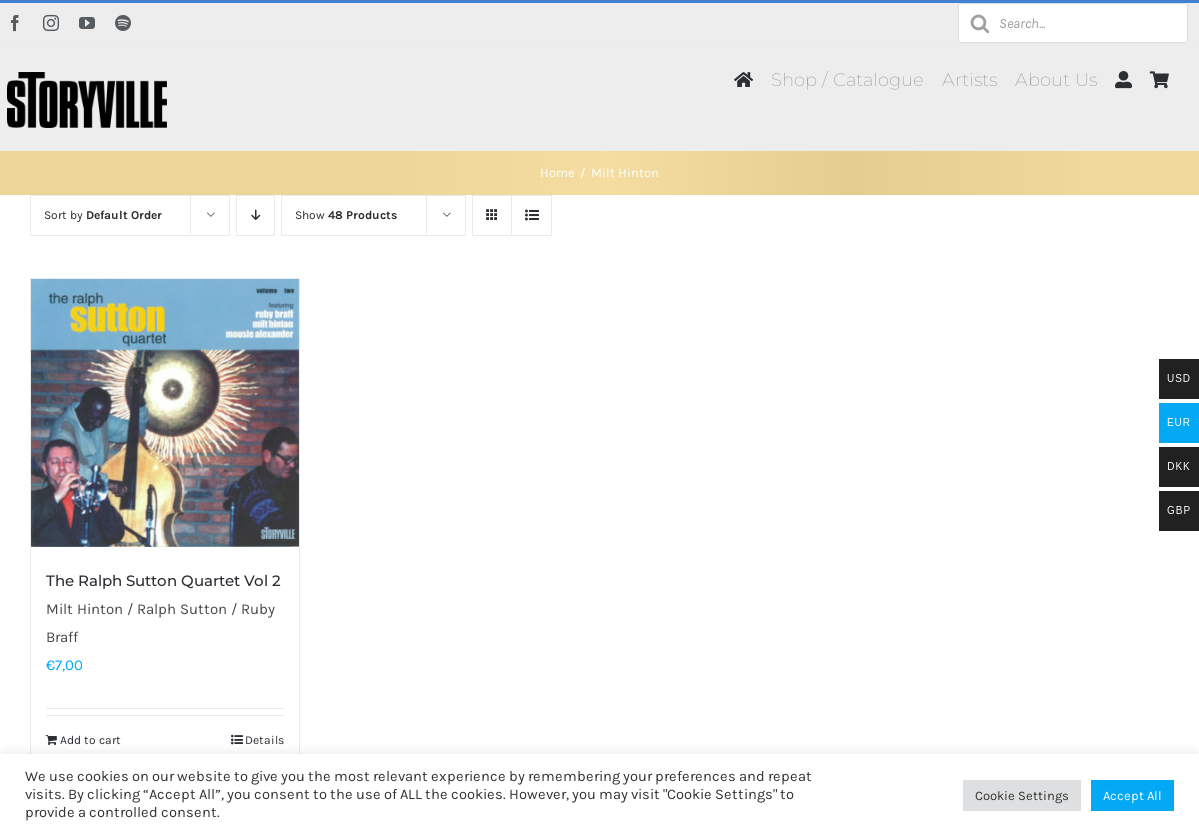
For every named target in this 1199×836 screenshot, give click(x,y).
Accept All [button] (1132, 795)
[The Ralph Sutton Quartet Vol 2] (165, 413)
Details (264, 740)
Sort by (103, 215)
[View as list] (531, 215)
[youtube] (87, 23)
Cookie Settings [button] (1022, 795)
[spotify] (123, 23)
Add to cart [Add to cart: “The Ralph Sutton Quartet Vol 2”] (90, 740)
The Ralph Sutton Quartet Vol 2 (163, 580)
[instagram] (51, 23)
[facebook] (15, 23)
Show (346, 215)
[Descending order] (255, 215)
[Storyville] (87, 79)
